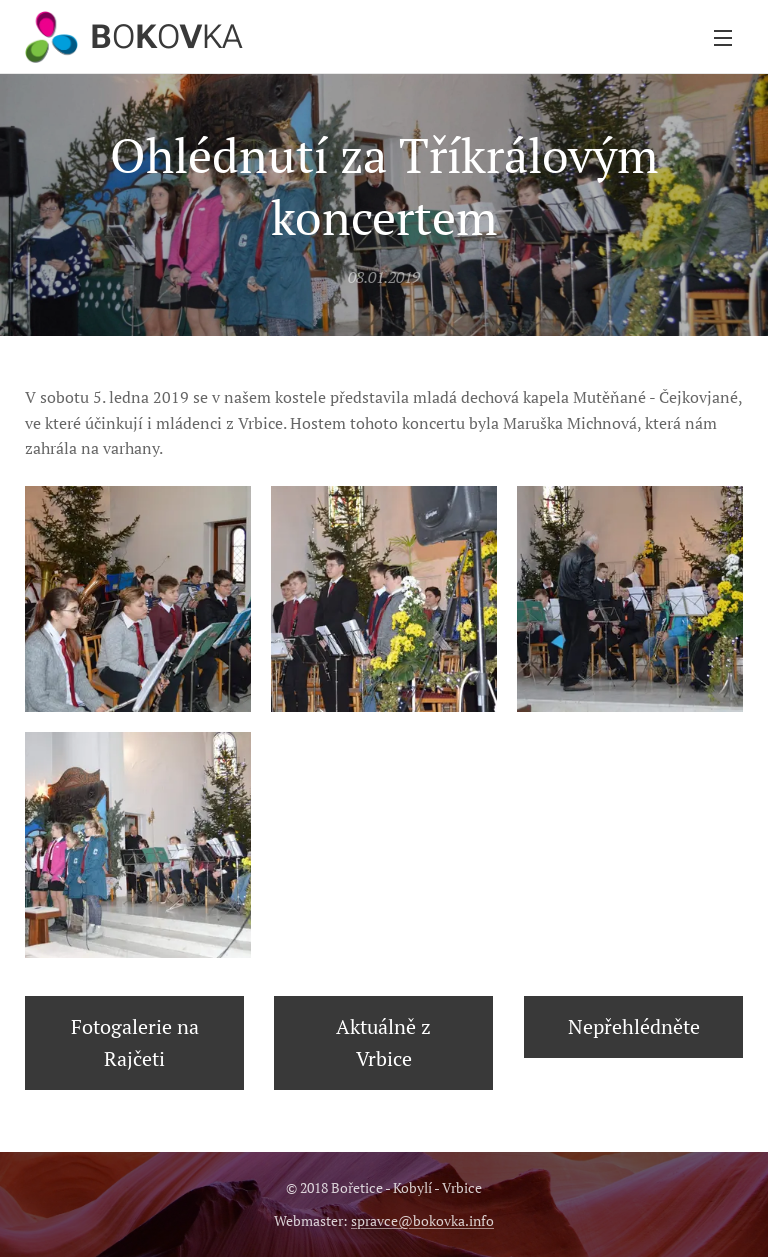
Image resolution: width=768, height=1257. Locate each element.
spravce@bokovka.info (422, 1220)
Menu (723, 38)
